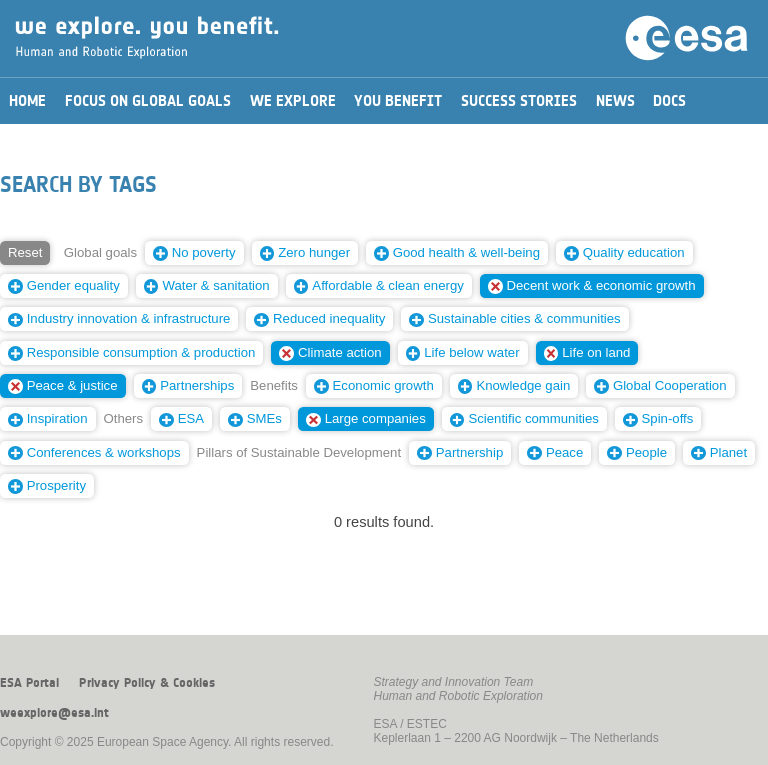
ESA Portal (29, 683)
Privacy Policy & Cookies (147, 683)
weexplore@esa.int (54, 713)
